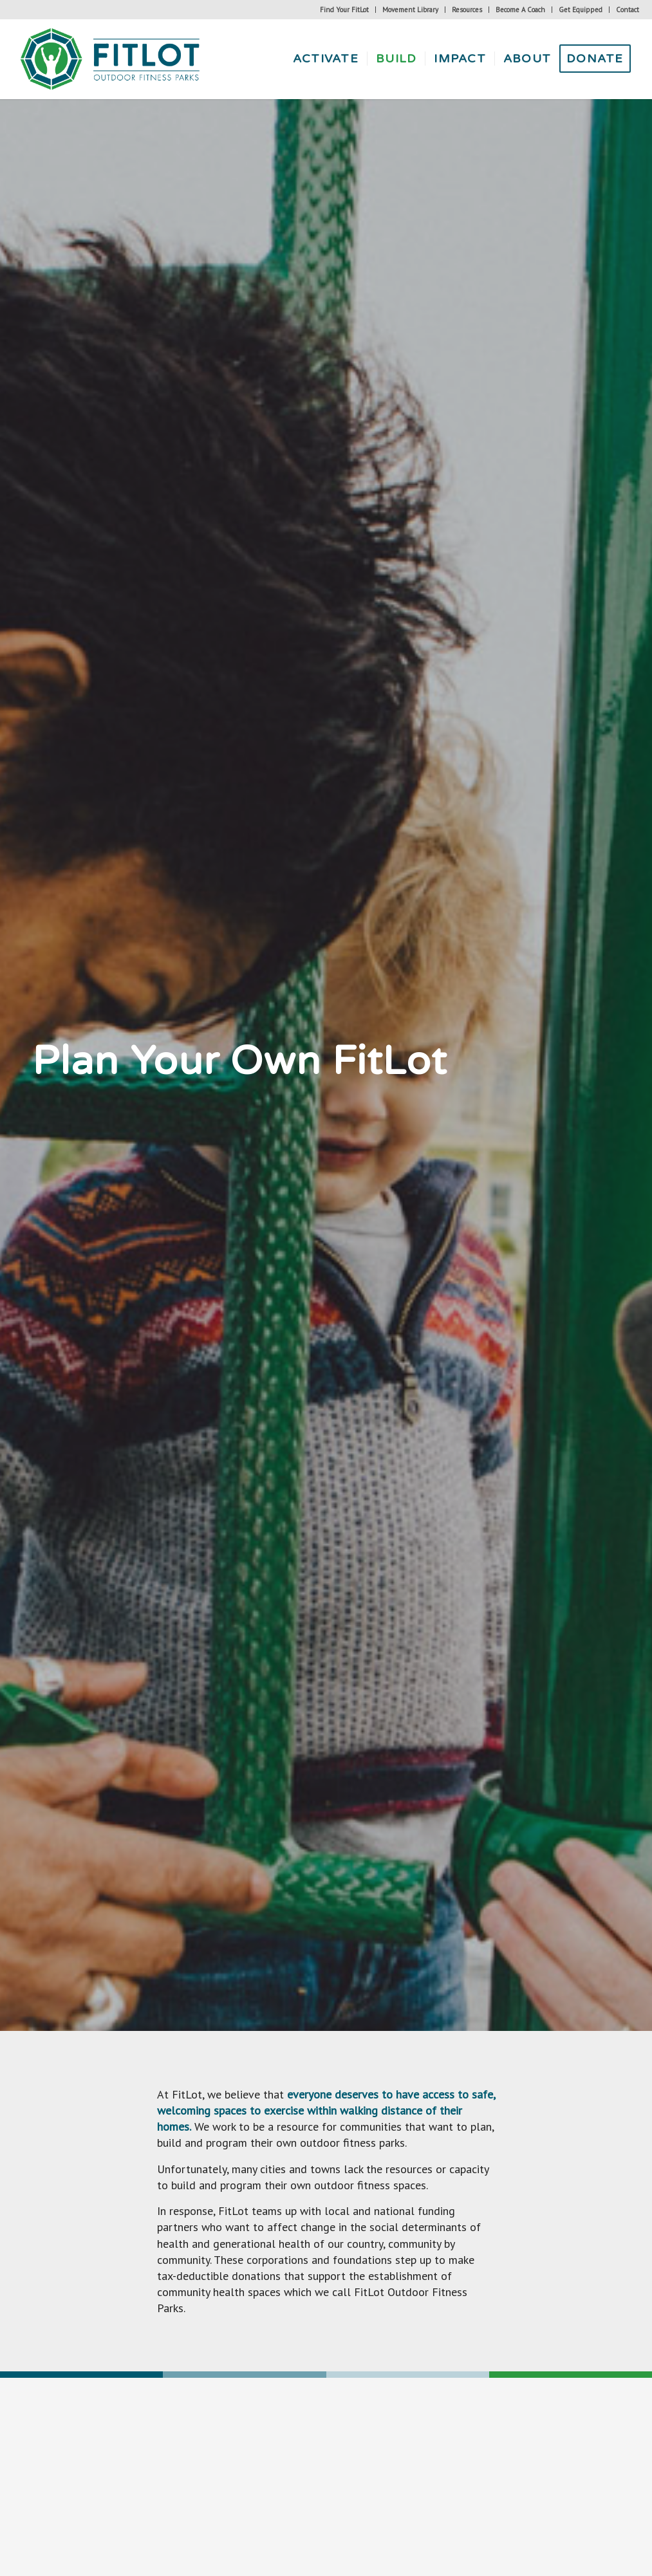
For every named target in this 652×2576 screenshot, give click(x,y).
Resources (467, 9)
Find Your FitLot (344, 9)
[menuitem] (344, 9)
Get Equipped (580, 9)
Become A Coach (520, 9)
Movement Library (410, 9)
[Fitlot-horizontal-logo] (111, 59)
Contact (627, 9)
